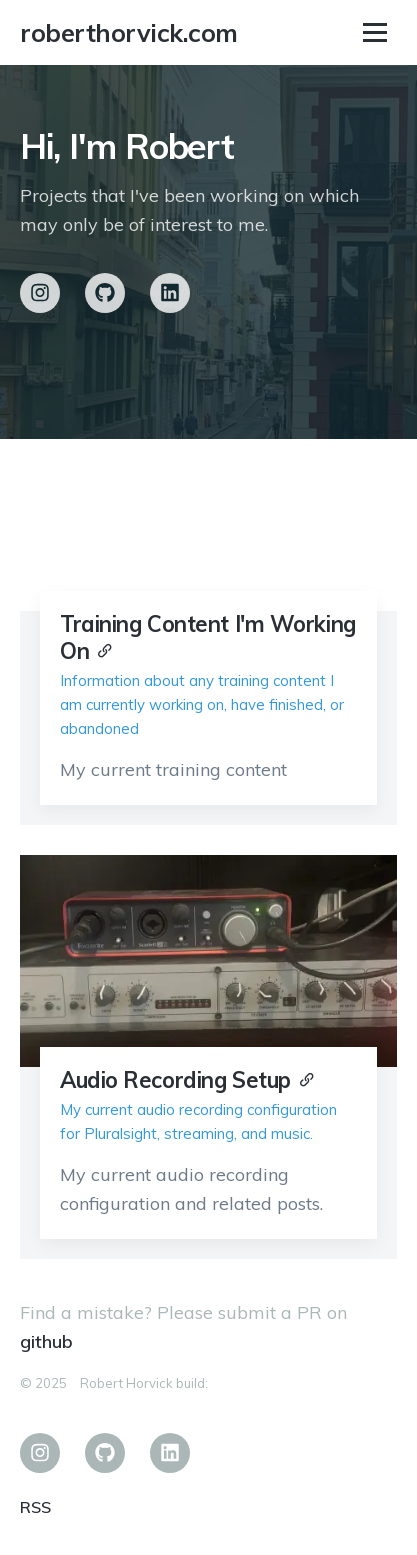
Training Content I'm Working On (208, 637)
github (46, 1341)
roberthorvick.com (129, 32)
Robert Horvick (126, 1383)
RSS (35, 1507)
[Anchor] (104, 649)
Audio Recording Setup (175, 1080)
